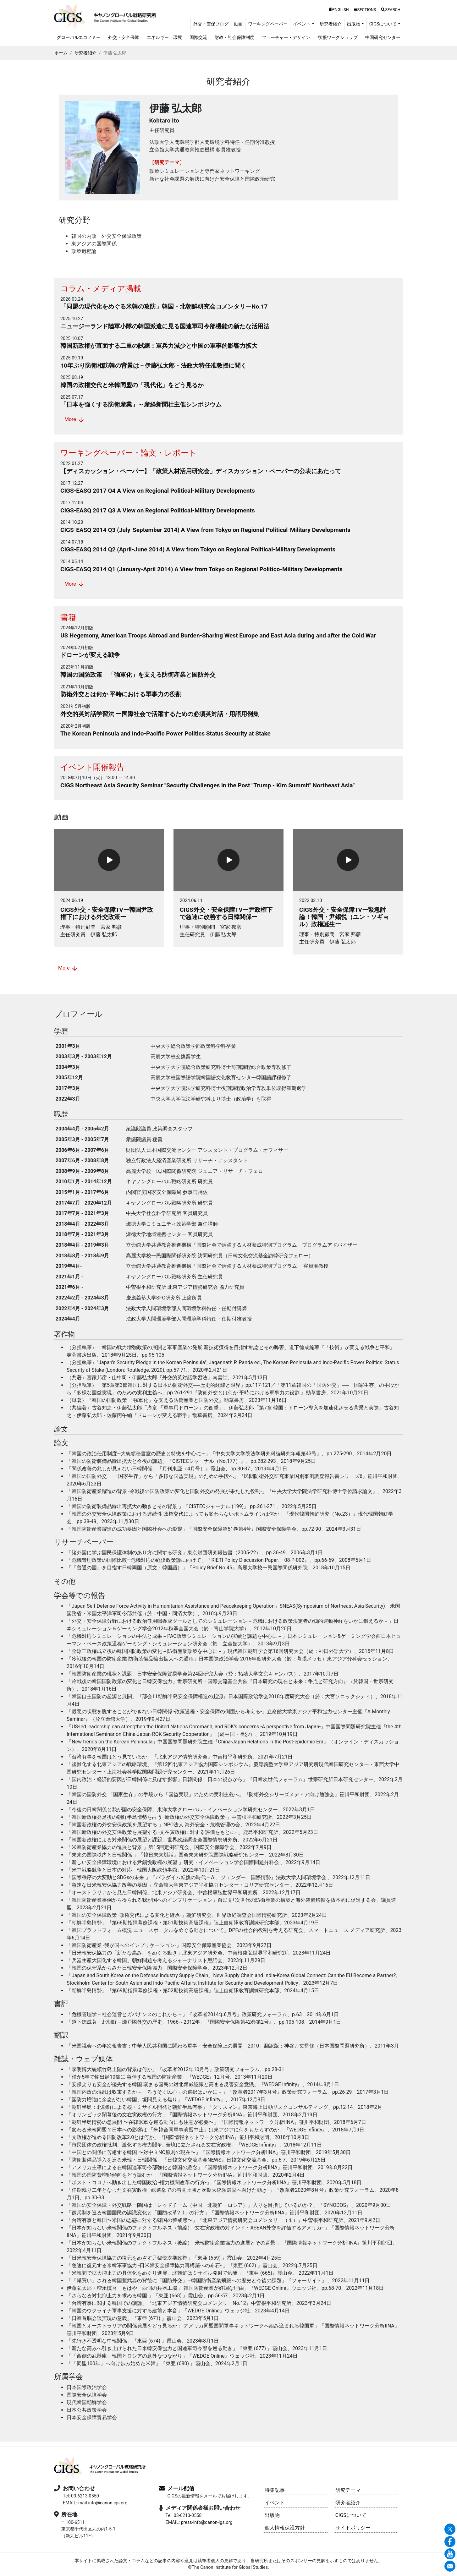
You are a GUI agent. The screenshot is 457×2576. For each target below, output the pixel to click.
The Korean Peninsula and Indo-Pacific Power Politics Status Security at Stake (165, 733)
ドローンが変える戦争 (90, 655)
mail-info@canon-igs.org (102, 2503)
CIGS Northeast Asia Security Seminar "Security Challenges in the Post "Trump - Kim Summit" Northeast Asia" (207, 785)
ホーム (61, 52)
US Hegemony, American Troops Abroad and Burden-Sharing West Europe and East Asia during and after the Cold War (218, 635)
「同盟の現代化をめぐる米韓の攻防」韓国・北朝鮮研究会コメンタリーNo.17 (163, 306)
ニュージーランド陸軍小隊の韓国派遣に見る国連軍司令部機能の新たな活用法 (164, 326)
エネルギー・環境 (164, 37)
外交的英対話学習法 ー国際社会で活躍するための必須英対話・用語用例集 (159, 714)
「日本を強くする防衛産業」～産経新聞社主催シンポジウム (141, 404)
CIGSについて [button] (383, 24)
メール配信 (181, 2488)
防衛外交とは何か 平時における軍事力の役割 (120, 694)
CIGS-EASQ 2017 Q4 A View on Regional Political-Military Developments (157, 490)
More (74, 420)
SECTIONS (365, 9)
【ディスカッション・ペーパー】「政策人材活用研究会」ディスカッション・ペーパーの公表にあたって (200, 471)
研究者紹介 (331, 24)
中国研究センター (382, 37)
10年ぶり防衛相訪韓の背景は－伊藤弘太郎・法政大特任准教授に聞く (153, 365)
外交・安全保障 (123, 37)
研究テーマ (348, 2490)
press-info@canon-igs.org (206, 2522)
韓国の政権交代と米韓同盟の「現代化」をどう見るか (132, 385)
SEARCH (390, 9)
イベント (275, 2503)
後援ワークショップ (338, 37)
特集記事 (275, 2490)
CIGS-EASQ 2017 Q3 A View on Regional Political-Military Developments (157, 510)
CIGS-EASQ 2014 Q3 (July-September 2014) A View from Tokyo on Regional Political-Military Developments (205, 529)
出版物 (272, 2515)
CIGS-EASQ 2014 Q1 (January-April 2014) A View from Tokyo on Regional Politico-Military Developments (201, 569)
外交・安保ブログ (210, 24)
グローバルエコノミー (79, 37)
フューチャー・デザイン (286, 37)
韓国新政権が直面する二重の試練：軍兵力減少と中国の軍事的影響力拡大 (158, 345)
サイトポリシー (353, 2528)
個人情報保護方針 (285, 2528)
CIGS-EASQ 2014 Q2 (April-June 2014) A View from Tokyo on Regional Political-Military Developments (198, 549)
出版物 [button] (353, 24)
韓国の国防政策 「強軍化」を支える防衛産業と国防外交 (138, 674)
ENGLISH (339, 9)
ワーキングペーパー (268, 24)
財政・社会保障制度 (234, 37)
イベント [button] (302, 24)
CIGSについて (350, 2515)
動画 (238, 24)
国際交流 (198, 37)
